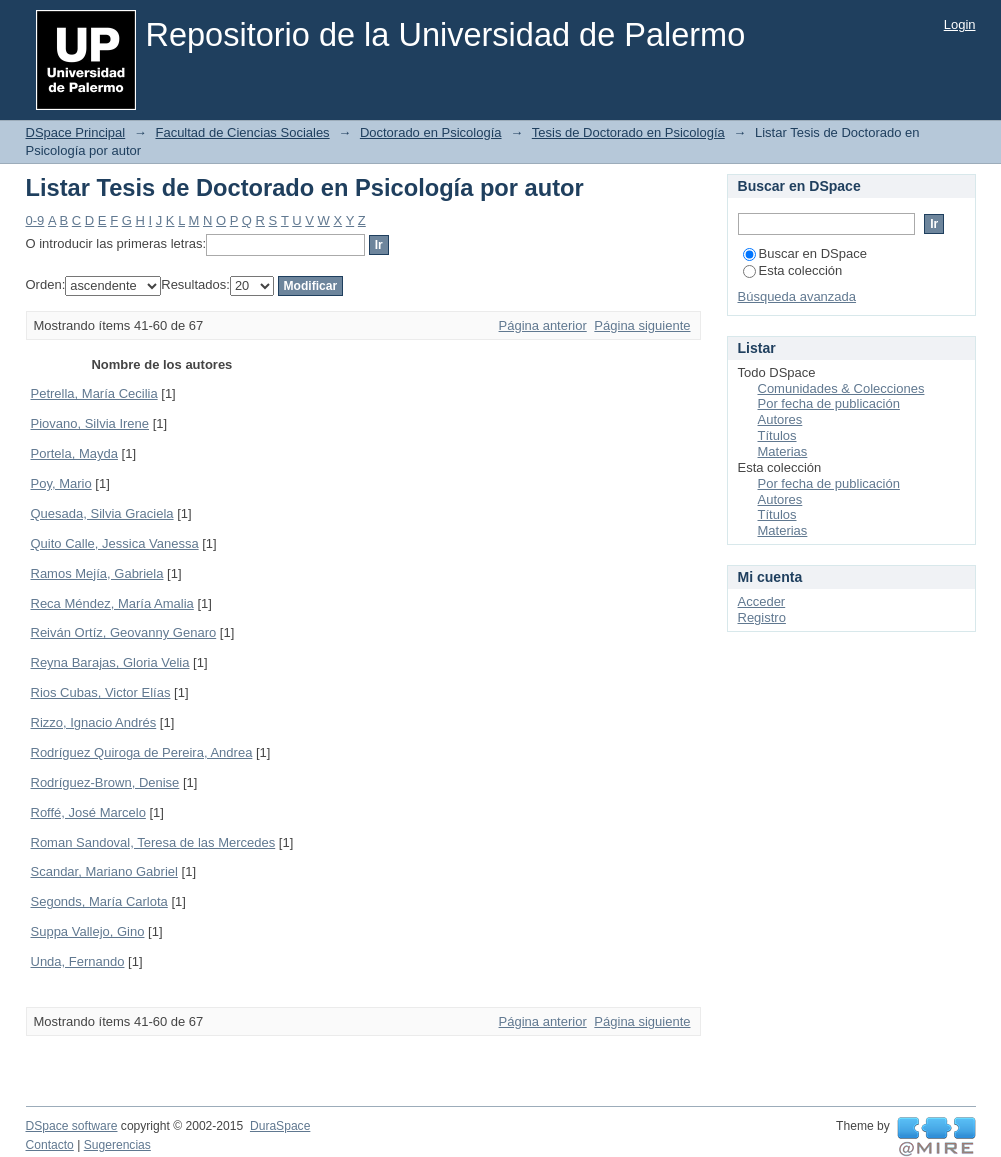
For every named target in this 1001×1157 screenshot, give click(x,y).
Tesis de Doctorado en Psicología (628, 132)
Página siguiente (642, 325)
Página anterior (543, 325)
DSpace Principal (76, 132)
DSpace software (72, 1126)
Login (960, 24)
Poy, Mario (61, 483)
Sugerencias (117, 1145)
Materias (783, 451)
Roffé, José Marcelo (88, 812)
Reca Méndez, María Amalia (112, 603)
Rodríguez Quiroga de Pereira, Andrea (142, 752)
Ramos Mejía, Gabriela (97, 573)
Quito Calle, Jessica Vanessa (115, 543)
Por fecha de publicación (829, 403)
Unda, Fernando (78, 961)
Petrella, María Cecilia (94, 393)
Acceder (762, 601)
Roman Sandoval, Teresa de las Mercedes (153, 842)
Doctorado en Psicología (431, 132)
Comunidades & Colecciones (841, 388)
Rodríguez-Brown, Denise (105, 782)
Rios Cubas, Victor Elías (101, 692)
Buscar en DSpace (805, 253)
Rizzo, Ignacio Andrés (94, 722)
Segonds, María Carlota (99, 901)
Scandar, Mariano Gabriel (104, 871)
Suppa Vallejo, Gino (88, 931)
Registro (762, 617)
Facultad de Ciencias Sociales (242, 132)
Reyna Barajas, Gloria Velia (110, 662)
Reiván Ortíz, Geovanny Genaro (124, 632)
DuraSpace (280, 1126)
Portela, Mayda (74, 453)
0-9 (35, 220)
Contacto (50, 1145)
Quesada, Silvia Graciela (102, 513)
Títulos (777, 435)
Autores (780, 419)
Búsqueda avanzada (797, 296)
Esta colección (793, 270)
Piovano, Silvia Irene (90, 423)
